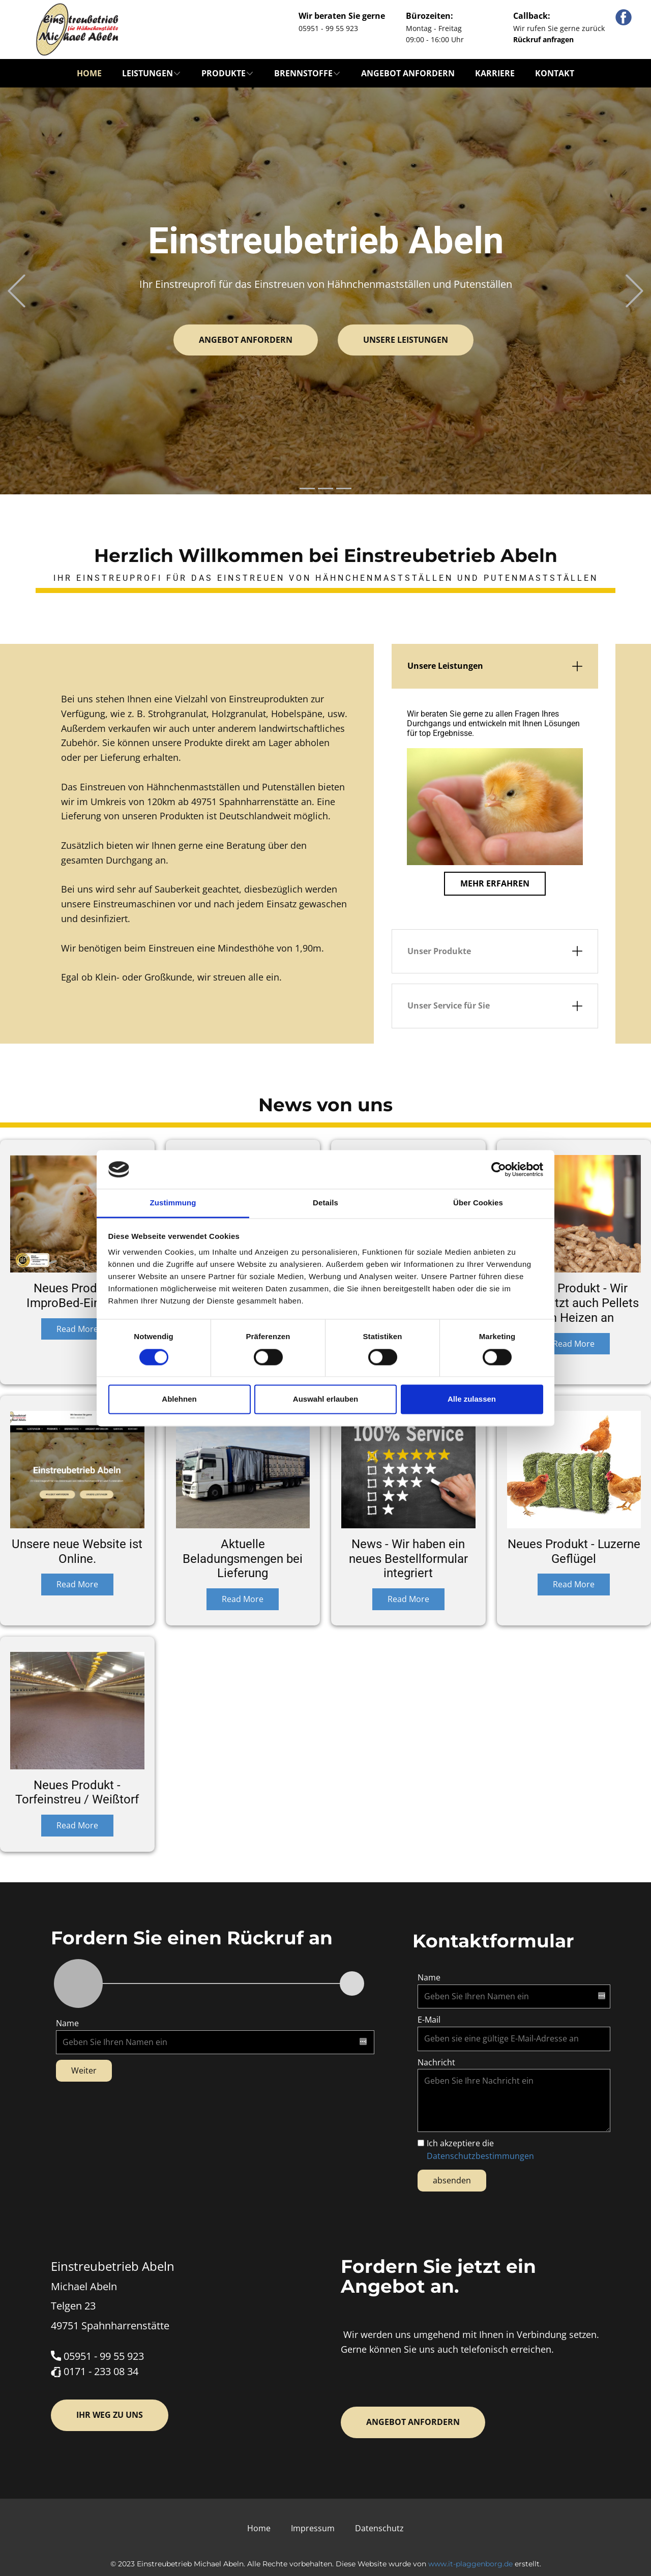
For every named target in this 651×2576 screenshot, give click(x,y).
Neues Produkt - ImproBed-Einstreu (77, 1295)
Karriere (495, 73)
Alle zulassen (472, 1399)
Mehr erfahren (494, 883)
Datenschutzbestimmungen (480, 2156)
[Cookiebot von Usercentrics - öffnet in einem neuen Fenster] (498, 1169)
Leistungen (147, 73)
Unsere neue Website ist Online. (77, 1551)
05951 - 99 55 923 (97, 2356)
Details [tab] (325, 1203)
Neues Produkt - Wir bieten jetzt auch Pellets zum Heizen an (574, 1303)
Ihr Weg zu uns (109, 2414)
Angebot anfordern (408, 73)
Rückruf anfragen (543, 39)
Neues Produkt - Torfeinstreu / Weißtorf (77, 1792)
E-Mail (429, 2019)
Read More (77, 1329)
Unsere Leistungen (405, 339)
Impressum (313, 2528)
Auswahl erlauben (325, 1399)
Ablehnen (179, 1399)
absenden (452, 2180)
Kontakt (554, 73)
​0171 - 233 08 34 (94, 2371)
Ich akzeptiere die (480, 2150)
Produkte (223, 73)
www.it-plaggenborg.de (470, 2563)
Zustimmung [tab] (173, 1203)
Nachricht (436, 2062)
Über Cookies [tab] (478, 1203)
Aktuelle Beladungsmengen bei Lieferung (243, 1559)
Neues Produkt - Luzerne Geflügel (574, 1551)
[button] (16, 291)
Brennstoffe (303, 73)
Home (89, 73)
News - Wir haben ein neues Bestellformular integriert (408, 1559)
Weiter (84, 2070)
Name (67, 2023)
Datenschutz (379, 2528)
